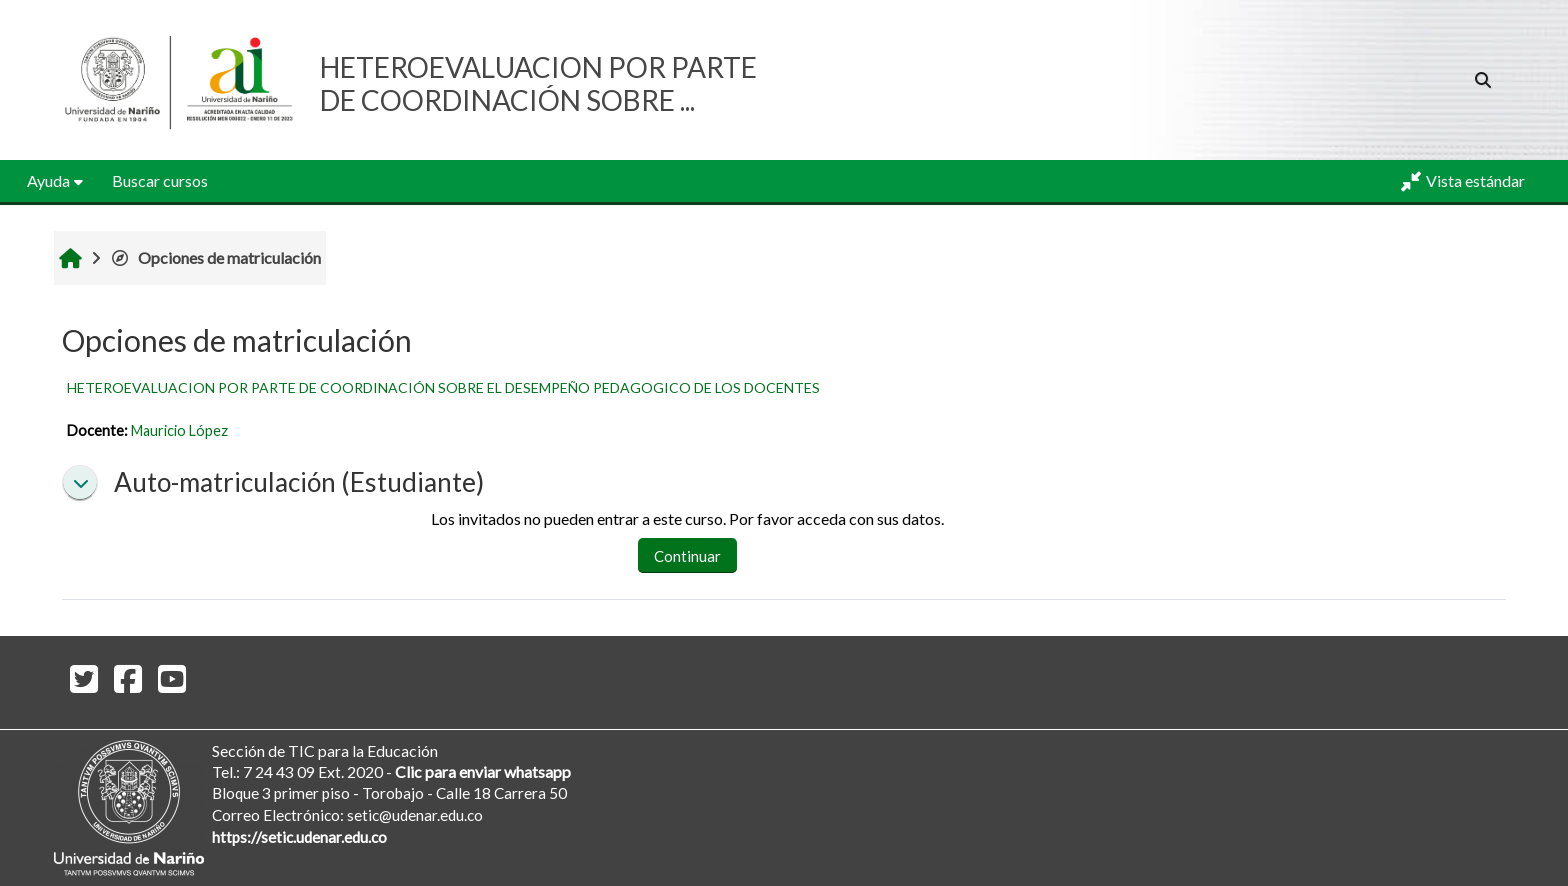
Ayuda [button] (48, 180)
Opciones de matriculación (215, 257)
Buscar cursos (160, 180)
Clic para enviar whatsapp (483, 771)
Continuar (687, 556)
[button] (1483, 80)
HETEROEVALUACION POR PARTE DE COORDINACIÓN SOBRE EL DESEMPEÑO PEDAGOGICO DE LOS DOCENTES (443, 387)
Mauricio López (179, 430)
